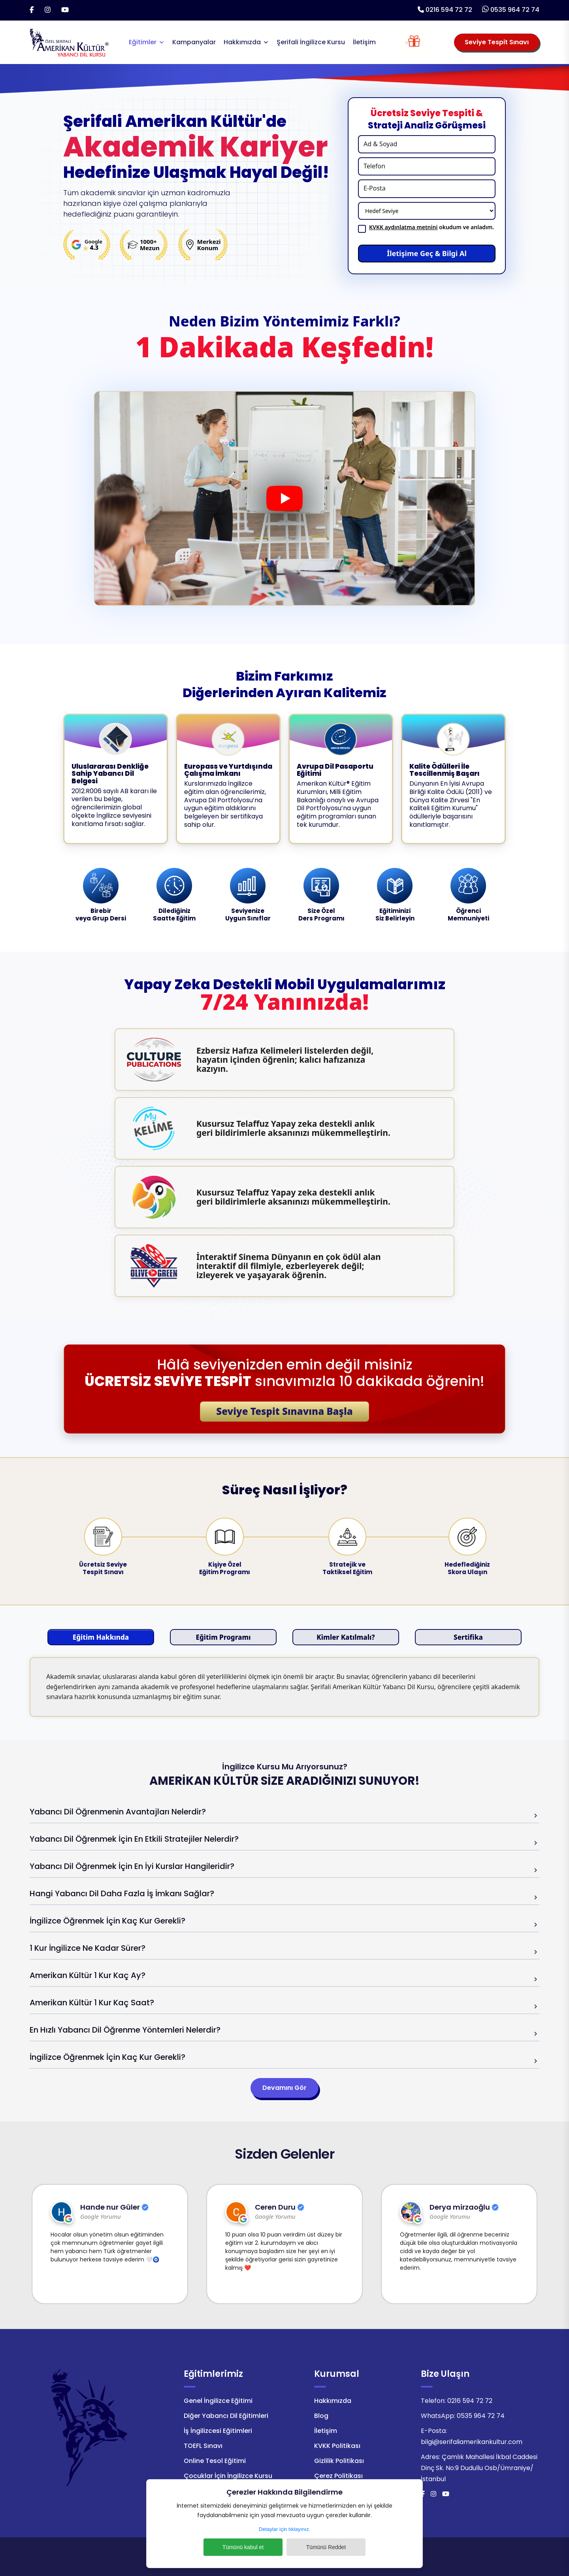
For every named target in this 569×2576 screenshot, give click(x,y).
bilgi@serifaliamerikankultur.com (471, 2441)
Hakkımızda (242, 42)
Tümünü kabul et (243, 2547)
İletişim (364, 42)
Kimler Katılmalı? (346, 1637)
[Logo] (69, 41)
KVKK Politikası (337, 2445)
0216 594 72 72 (449, 9)
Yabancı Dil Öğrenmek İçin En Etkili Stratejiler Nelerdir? (134, 1838)
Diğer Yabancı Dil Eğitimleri (226, 2415)
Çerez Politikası (338, 2475)
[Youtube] (65, 10)
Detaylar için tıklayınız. (284, 2529)
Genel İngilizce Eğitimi (218, 2400)
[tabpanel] (284, 1687)
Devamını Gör (284, 2087)
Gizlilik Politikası (339, 2460)
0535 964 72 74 (514, 9)
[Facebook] (32, 10)
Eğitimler (142, 42)
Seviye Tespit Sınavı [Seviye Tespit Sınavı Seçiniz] (497, 42)
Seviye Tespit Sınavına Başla (284, 1411)
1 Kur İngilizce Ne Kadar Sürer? (87, 1948)
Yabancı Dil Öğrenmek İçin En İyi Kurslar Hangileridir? (132, 1866)
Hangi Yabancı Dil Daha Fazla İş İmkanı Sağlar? (122, 1893)
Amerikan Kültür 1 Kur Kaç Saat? (92, 2002)
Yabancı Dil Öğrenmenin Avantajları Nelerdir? (118, 1811)
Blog (321, 2415)
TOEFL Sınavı (203, 2445)
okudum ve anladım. (431, 227)
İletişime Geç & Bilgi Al (427, 253)
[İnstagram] (48, 10)
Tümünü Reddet (326, 2547)
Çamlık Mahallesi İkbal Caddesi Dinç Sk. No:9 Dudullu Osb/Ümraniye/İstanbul (479, 2468)
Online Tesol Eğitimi (215, 2460)
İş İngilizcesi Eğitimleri (218, 2430)
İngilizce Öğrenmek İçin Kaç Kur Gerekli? (107, 1920)
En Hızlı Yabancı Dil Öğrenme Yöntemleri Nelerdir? (125, 2029)
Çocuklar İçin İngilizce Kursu (228, 2475)
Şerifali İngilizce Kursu (311, 42)
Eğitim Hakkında (101, 1637)
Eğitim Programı (223, 1637)
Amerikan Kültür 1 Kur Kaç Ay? (87, 1975)
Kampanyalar (194, 42)
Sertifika (468, 1637)
